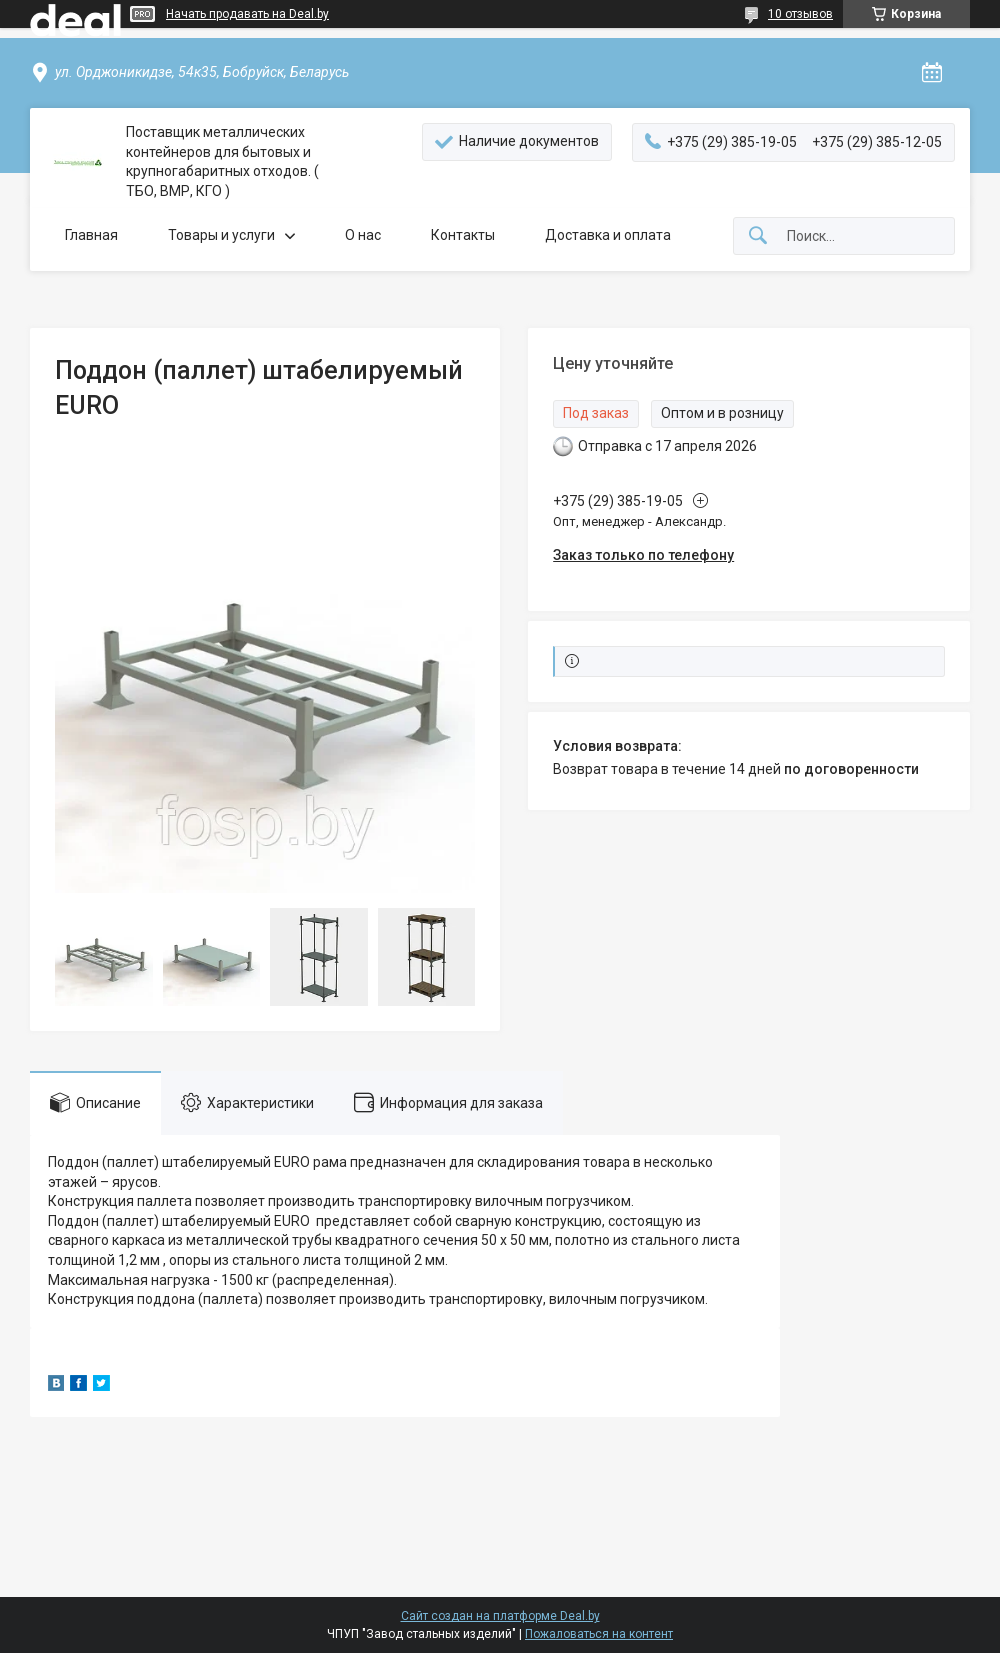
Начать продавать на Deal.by (247, 14)
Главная (91, 235)
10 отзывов (800, 14)
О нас (363, 235)
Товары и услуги (221, 235)
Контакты (463, 235)
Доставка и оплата (608, 235)
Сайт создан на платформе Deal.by (500, 1616)
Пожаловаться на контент (599, 1634)
